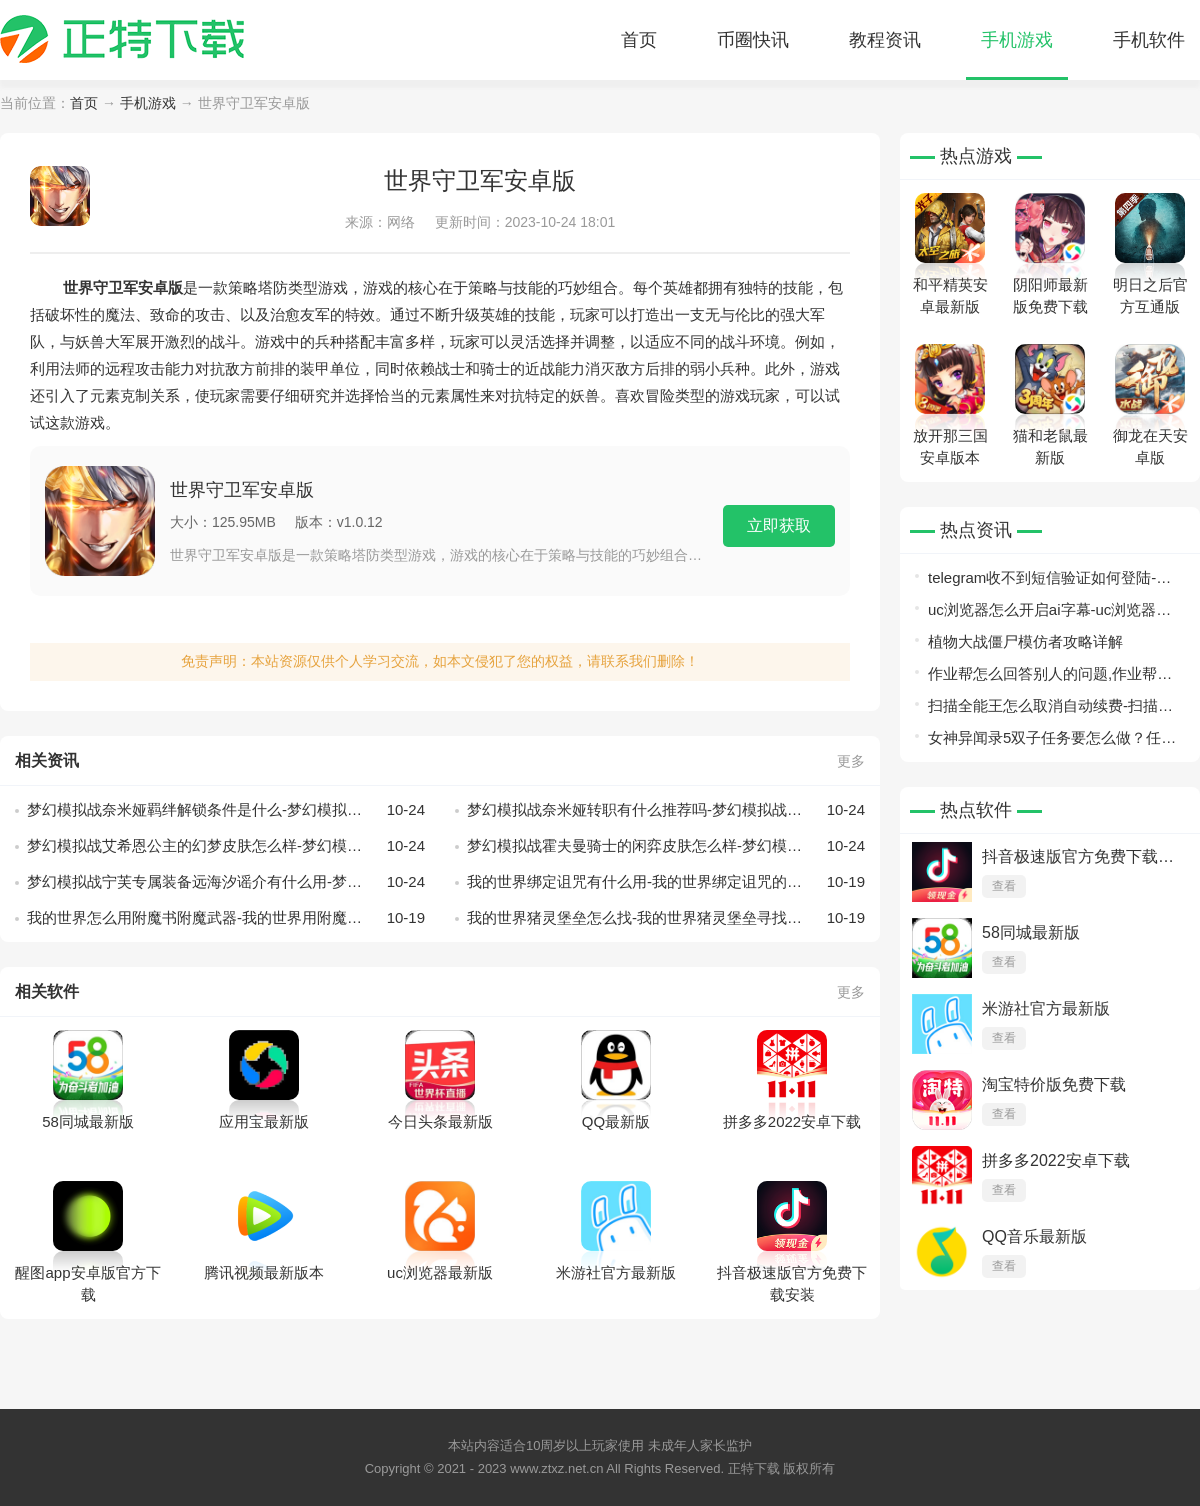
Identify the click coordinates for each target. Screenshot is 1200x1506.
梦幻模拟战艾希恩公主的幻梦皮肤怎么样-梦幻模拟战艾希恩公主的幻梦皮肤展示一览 (226, 846)
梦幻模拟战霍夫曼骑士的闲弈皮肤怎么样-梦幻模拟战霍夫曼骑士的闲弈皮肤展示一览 (666, 846)
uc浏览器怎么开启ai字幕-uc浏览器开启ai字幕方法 (1049, 613)
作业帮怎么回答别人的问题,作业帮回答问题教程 (1050, 677)
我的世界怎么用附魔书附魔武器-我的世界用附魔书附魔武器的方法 (226, 918)
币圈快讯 (753, 40)
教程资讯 (885, 40)
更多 (851, 761)
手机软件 (1149, 40)
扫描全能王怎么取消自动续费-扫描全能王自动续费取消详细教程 (1050, 709)
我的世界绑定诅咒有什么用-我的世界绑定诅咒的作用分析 (666, 882)
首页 (639, 40)
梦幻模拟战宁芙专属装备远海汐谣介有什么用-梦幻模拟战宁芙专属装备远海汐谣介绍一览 (226, 882)
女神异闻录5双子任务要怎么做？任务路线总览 (1052, 741)
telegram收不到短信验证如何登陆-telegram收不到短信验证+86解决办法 (1052, 581)
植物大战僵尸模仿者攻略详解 (1025, 641)
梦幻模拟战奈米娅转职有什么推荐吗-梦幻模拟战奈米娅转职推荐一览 (666, 810)
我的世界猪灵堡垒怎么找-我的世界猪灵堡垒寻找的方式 (666, 918)
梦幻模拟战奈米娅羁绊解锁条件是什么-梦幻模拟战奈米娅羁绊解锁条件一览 (226, 810)
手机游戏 (1017, 40)
